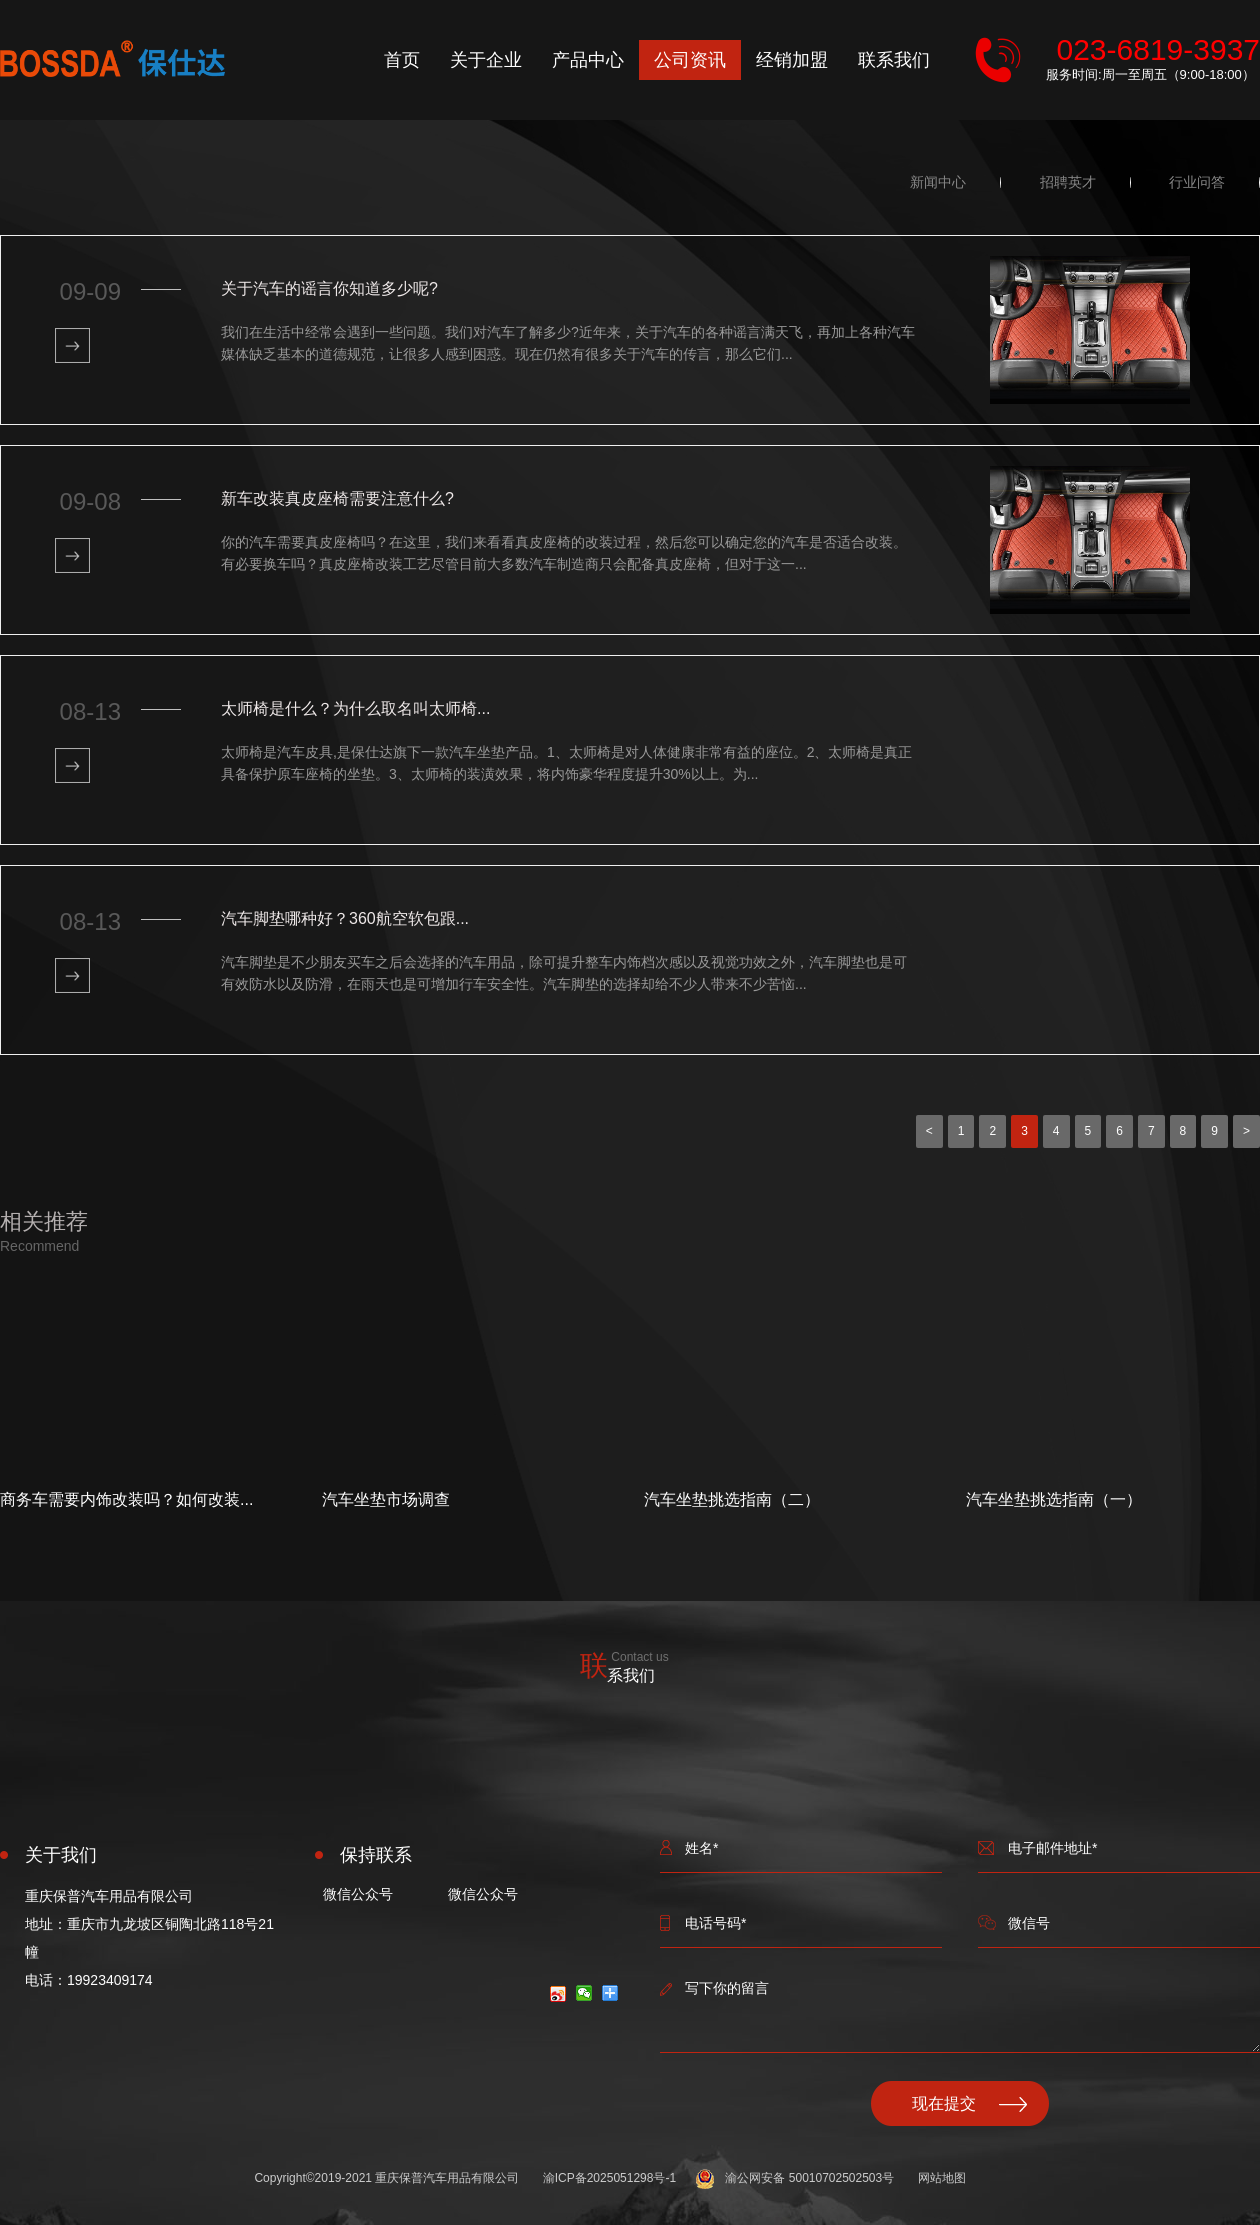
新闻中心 (938, 182)
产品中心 (588, 60)
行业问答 (1197, 182)
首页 (402, 60)
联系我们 (894, 60)
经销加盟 (792, 60)
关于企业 (486, 60)
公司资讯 (690, 60)
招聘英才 (1068, 182)
